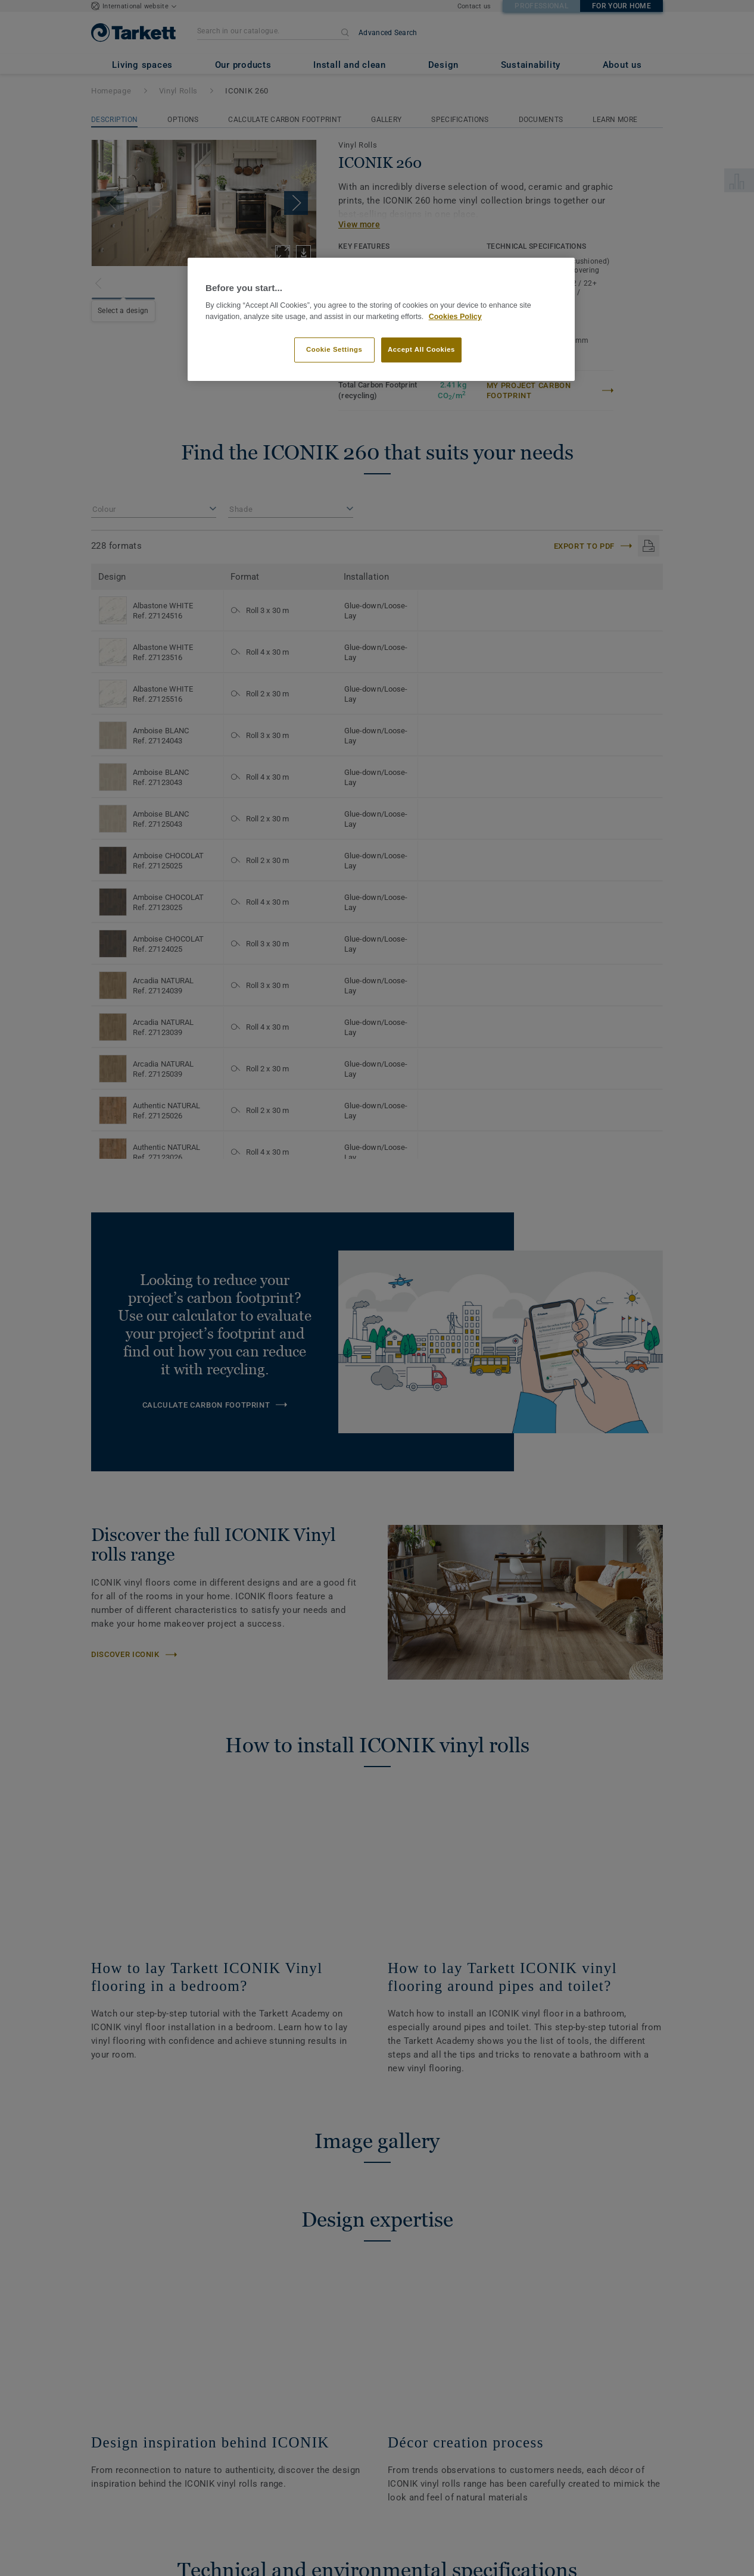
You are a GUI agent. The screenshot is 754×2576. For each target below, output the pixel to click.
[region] (381, 319)
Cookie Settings (334, 349)
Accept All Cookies (421, 349)
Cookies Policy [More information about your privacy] (455, 316)
